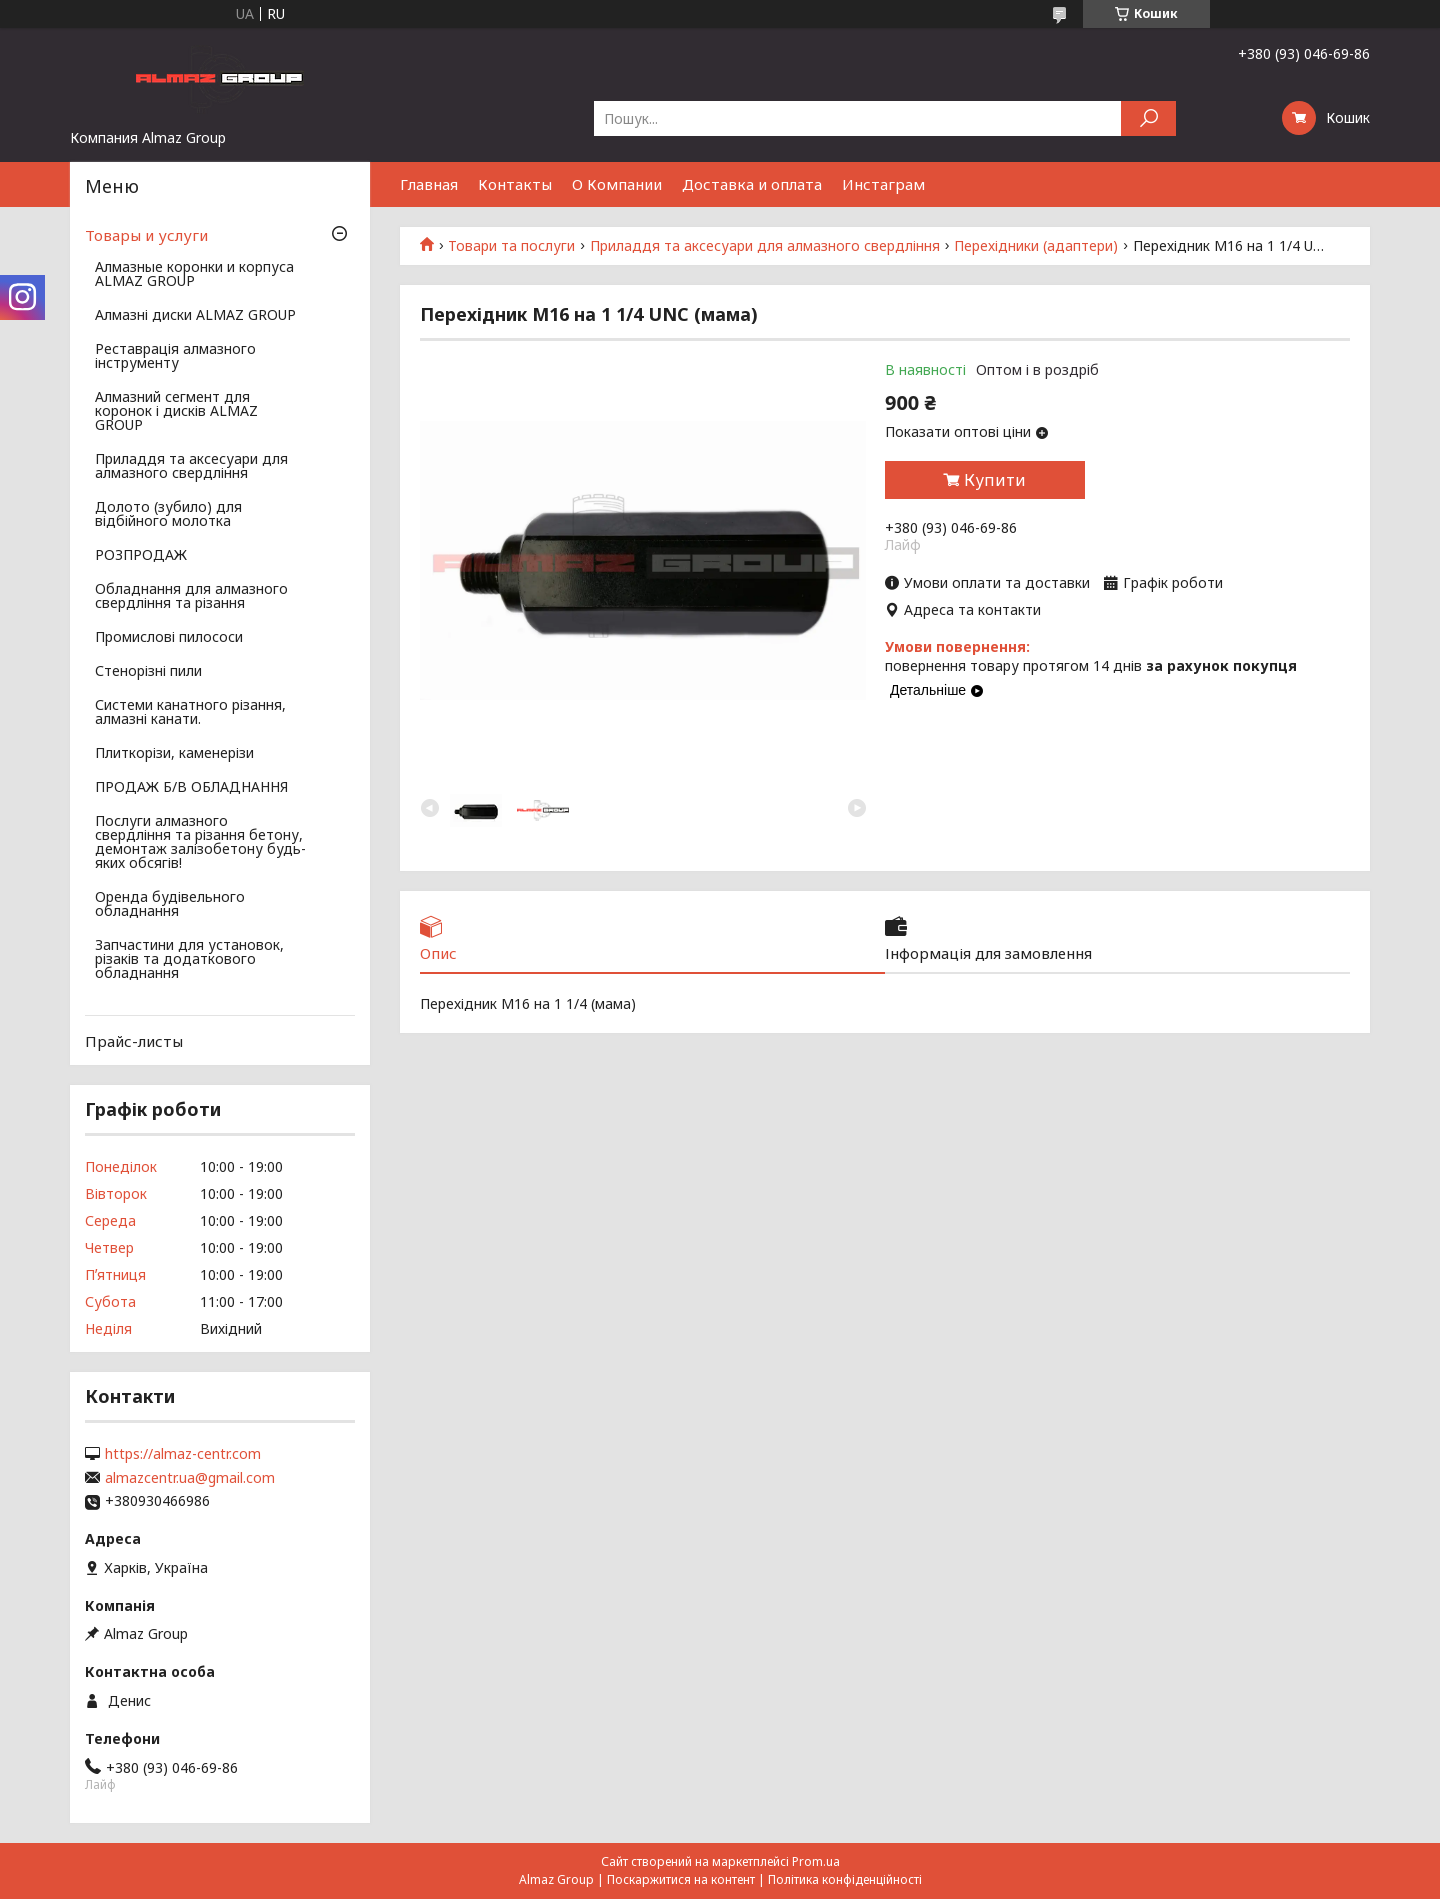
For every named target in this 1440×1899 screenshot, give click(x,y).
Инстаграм (883, 184)
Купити (995, 480)
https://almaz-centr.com (183, 1454)
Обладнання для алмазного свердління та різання (191, 597)
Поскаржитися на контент (681, 1879)
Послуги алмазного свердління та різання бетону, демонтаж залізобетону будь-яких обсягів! (200, 843)
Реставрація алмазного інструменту (175, 357)
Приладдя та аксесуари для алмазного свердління (765, 246)
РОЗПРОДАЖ (141, 556)
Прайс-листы (134, 1041)
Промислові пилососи (169, 638)
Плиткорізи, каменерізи (174, 754)
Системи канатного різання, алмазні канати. (190, 713)
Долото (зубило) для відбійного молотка (168, 515)
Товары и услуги (146, 235)
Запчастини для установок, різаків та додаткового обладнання (189, 960)
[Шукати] (1148, 118)
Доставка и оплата (752, 184)
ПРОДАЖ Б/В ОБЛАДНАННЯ (191, 788)
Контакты (515, 184)
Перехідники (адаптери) (1036, 246)
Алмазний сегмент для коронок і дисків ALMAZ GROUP (176, 412)
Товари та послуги (511, 246)
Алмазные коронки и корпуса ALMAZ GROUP (194, 275)
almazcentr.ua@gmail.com (190, 1478)
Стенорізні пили (148, 672)
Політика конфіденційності (845, 1879)
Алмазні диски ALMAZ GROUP (195, 316)
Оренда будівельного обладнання (170, 905)
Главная (429, 184)
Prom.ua (816, 1861)
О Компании (617, 184)
